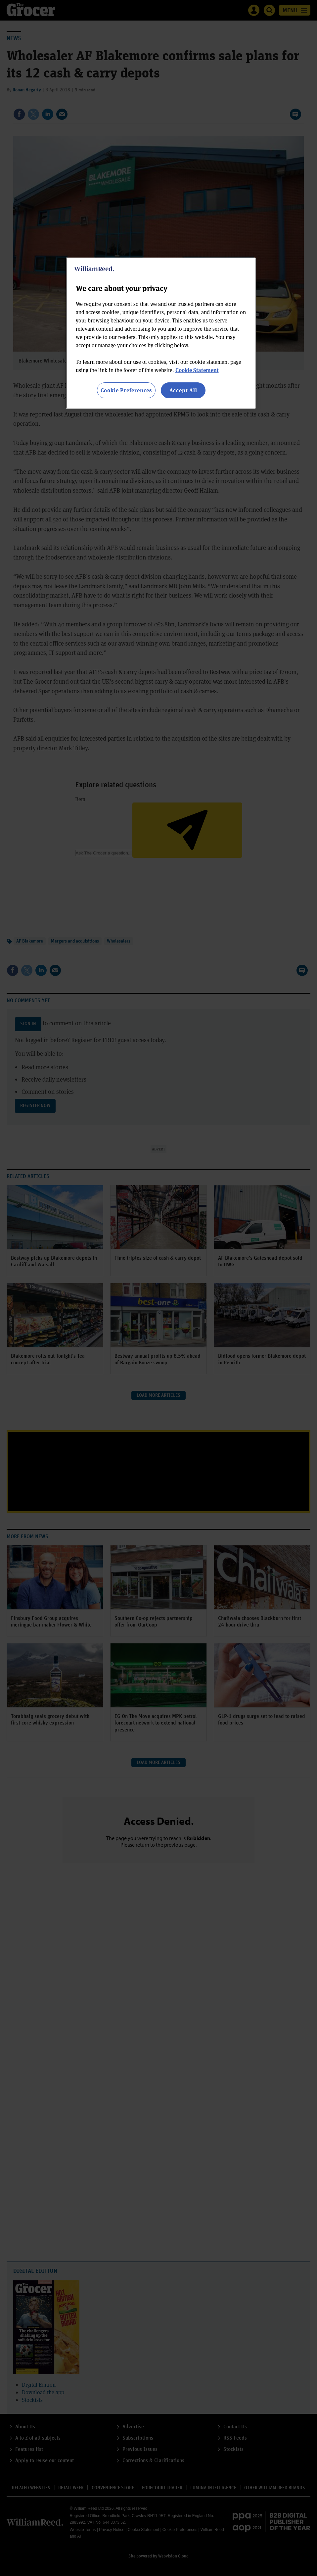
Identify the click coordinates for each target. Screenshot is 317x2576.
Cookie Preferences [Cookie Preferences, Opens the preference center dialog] (126, 390)
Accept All (183, 390)
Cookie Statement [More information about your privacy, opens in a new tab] (197, 370)
